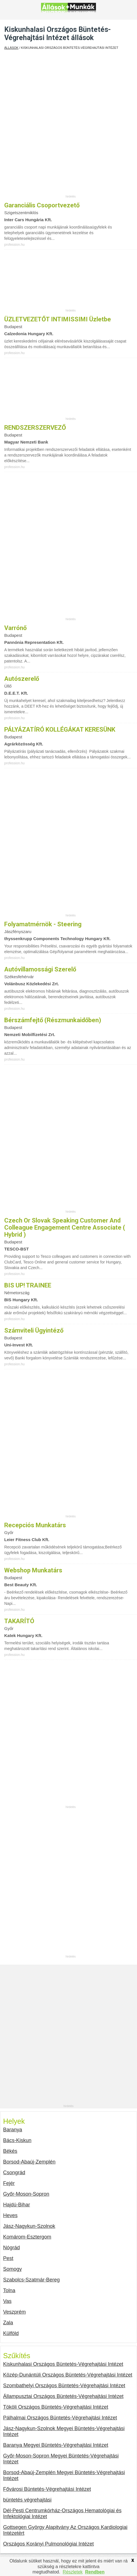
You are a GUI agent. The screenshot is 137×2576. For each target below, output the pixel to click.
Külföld (11, 2333)
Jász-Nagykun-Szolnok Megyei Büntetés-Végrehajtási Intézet (64, 2431)
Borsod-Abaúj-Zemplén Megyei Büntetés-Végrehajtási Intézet (64, 2475)
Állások (11, 47)
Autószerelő (21, 678)
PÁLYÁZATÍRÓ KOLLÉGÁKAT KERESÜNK (59, 729)
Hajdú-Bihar (16, 2205)
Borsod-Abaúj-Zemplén (29, 2162)
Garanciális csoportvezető (42, 205)
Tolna (9, 2290)
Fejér (9, 2183)
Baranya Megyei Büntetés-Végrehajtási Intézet (55, 2445)
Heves (10, 2215)
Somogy (12, 2269)
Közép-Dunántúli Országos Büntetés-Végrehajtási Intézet (67, 2375)
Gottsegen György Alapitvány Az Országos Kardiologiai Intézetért (65, 2530)
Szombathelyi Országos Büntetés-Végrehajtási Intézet (64, 2385)
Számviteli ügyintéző (33, 1330)
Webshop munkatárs (33, 1570)
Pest (8, 2258)
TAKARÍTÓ (19, 1621)
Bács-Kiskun (17, 2140)
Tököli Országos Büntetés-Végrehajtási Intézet (55, 2407)
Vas (7, 2301)
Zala (8, 2322)
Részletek (73, 2572)
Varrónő (15, 627)
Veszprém (14, 2312)
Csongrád (14, 2172)
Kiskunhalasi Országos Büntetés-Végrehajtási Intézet (63, 2364)
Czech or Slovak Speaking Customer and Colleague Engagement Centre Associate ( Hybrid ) (64, 1227)
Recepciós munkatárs (35, 1525)
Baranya (12, 2129)
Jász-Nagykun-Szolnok (29, 2226)
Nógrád (11, 2247)
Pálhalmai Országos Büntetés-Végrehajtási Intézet (60, 2418)
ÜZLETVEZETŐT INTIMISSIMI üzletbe (57, 319)
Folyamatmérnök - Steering (43, 924)
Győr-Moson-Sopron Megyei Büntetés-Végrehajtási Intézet (61, 2459)
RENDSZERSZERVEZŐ (35, 427)
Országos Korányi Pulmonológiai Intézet (48, 2544)
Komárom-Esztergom (27, 2237)
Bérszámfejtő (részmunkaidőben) (52, 1020)
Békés (10, 2151)
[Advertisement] (68, 126)
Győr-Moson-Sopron (26, 2194)
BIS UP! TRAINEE (27, 1285)
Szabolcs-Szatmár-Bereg (31, 2280)
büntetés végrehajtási (27, 2500)
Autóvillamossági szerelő (40, 969)
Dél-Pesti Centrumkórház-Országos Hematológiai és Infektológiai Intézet (62, 2513)
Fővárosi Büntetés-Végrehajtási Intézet (47, 2489)
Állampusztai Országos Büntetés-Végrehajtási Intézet (63, 2396)
